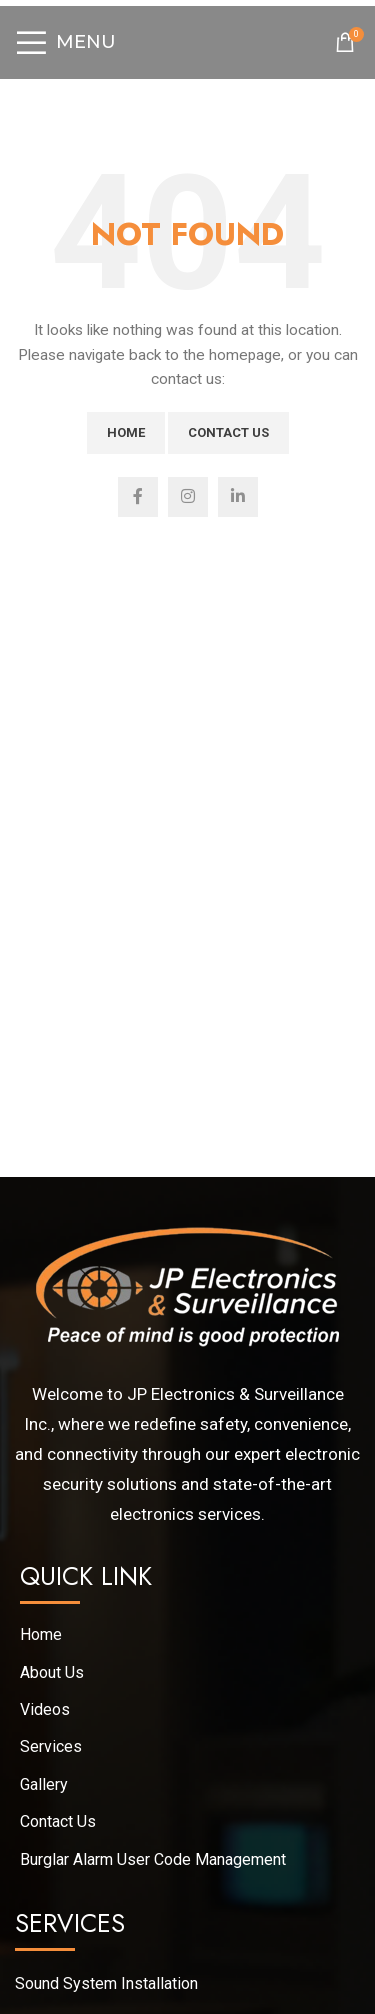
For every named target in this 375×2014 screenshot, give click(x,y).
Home (126, 432)
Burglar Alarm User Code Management (153, 1859)
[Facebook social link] (138, 497)
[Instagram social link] (188, 497)
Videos (45, 1709)
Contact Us (228, 432)
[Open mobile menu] (65, 42)
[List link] (187, 1984)
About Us (52, 1672)
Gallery (44, 1784)
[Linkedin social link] (238, 497)
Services (51, 1746)
